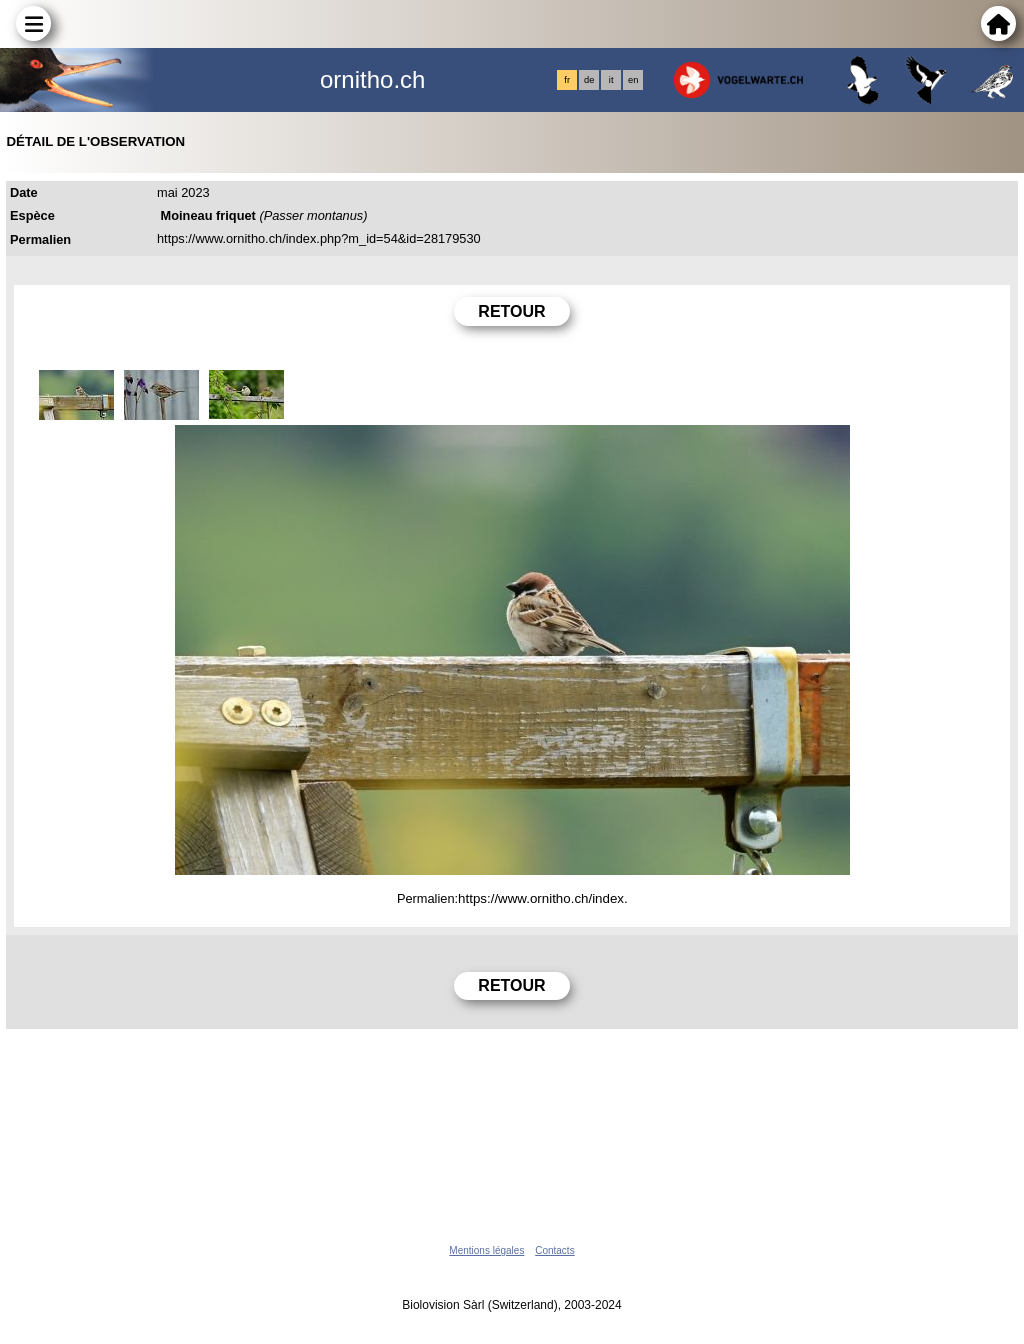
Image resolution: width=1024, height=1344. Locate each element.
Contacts (554, 1250)
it (611, 80)
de (589, 80)
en (633, 80)
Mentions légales (486, 1250)
